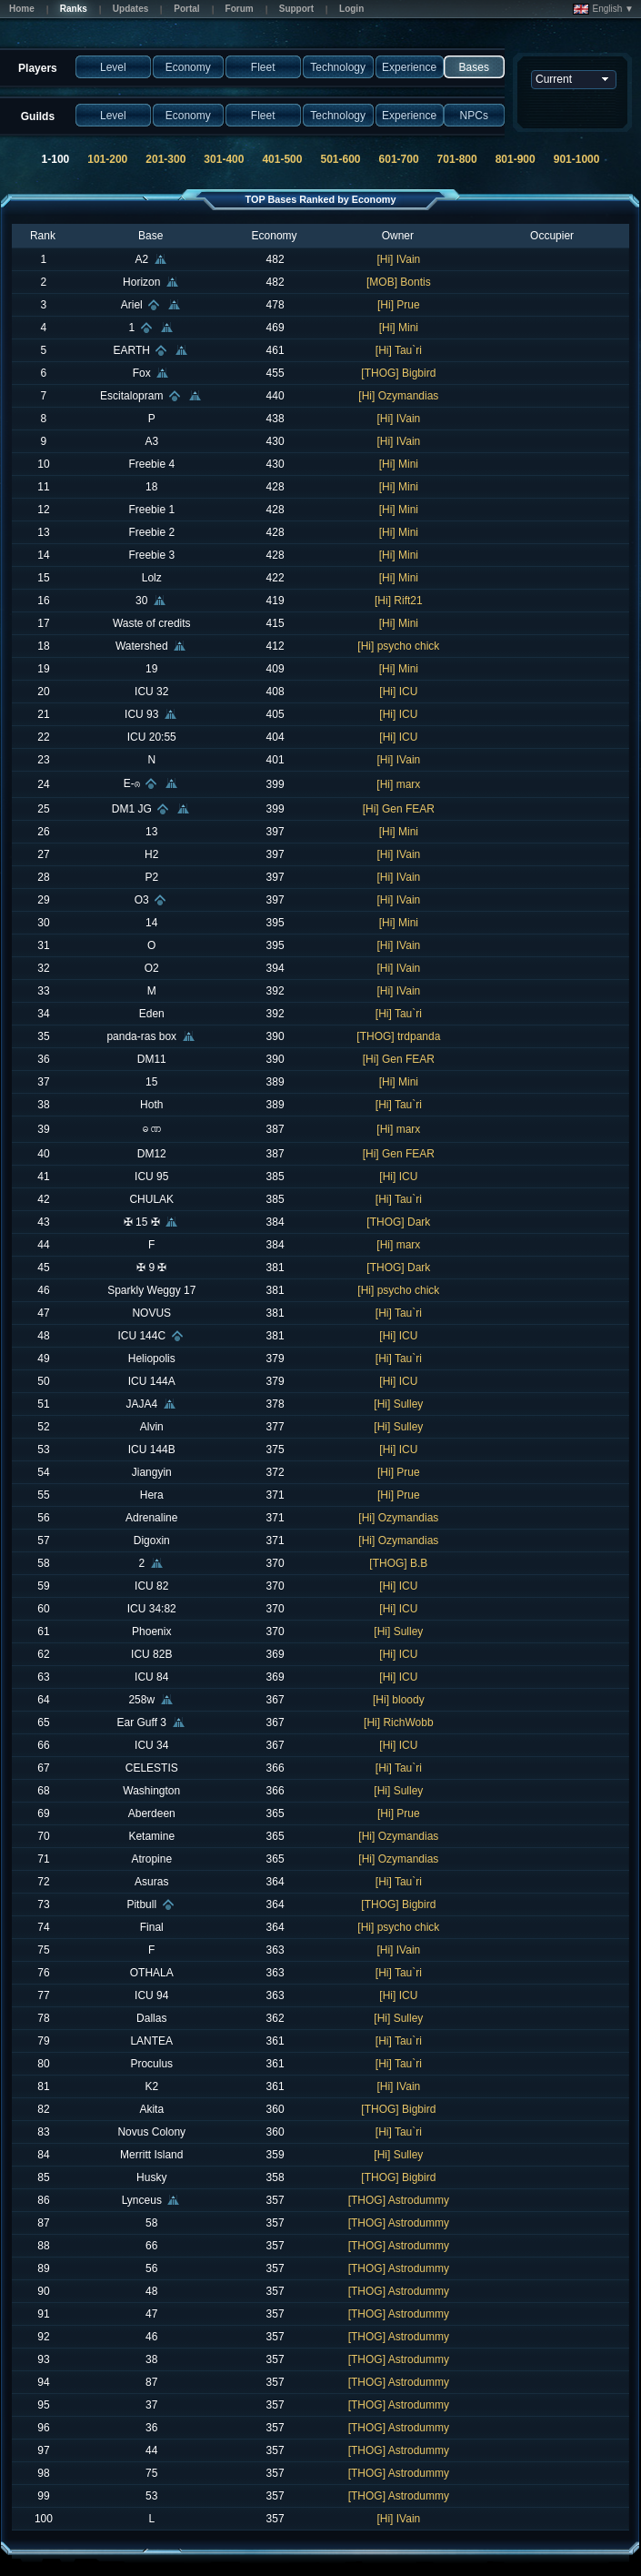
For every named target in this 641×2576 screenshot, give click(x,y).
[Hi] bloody (399, 1699)
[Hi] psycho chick (398, 646)
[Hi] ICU (398, 691)
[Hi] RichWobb (398, 1722)
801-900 (516, 159)
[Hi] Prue (398, 304)
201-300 (165, 159)
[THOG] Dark (398, 1222)
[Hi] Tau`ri (399, 350)
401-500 (282, 159)
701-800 (457, 159)
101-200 (107, 159)
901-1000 (577, 159)
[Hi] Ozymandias (398, 395)
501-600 (340, 159)
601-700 (399, 159)
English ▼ (603, 9)
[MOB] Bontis (398, 282)
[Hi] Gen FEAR (399, 809)
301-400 (224, 159)
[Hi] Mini (398, 327)
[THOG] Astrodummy (398, 2200)
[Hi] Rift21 (399, 600)
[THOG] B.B (398, 1563)
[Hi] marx (398, 784)
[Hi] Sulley (398, 1404)
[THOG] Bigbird (398, 373)
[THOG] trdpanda (398, 1036)
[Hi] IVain (398, 259)
